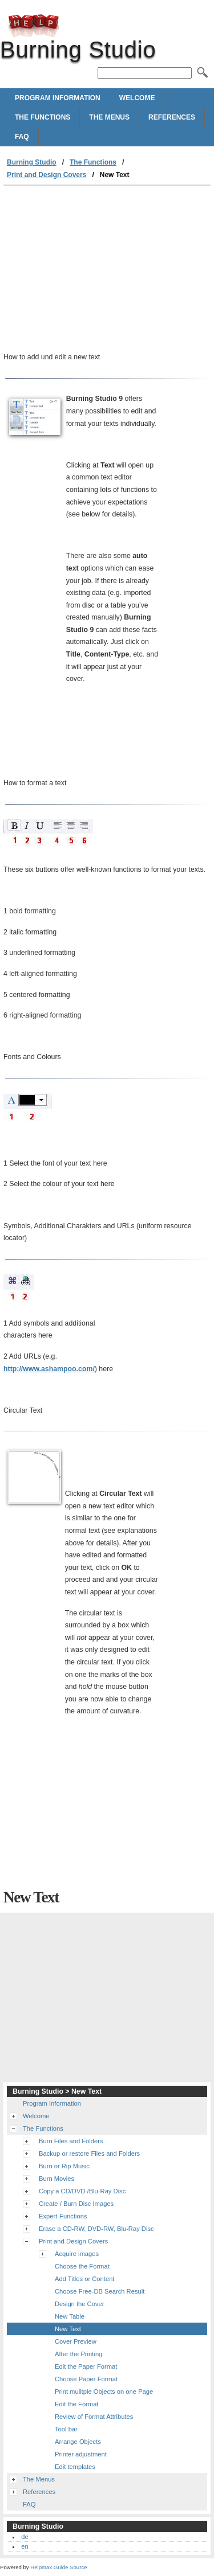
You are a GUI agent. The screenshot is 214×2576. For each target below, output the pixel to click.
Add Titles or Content (84, 2278)
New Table (69, 2316)
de (24, 2536)
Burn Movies (56, 2178)
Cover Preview (75, 2341)
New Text (68, 2328)
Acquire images (77, 2253)
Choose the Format (82, 2266)
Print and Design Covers (46, 175)
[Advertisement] (107, 271)
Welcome (137, 98)
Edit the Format (76, 2404)
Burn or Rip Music (64, 2166)
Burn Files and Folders (71, 2141)
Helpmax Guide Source (58, 2567)
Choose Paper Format (86, 2379)
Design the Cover (79, 2303)
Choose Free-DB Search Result (99, 2291)
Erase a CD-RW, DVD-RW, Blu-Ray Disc (96, 2228)
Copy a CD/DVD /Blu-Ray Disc (82, 2191)
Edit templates (75, 2466)
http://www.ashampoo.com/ (49, 1369)
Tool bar (66, 2429)
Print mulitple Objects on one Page (104, 2391)
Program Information (57, 98)
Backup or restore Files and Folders (89, 2153)
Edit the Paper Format (86, 2366)
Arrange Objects (78, 2441)
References (171, 117)
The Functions (42, 117)
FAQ (22, 137)
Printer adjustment (81, 2454)
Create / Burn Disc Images (76, 2203)
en (24, 2546)
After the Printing (78, 2354)
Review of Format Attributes (94, 2416)
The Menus (109, 117)
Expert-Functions (63, 2216)
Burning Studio (34, 25)
